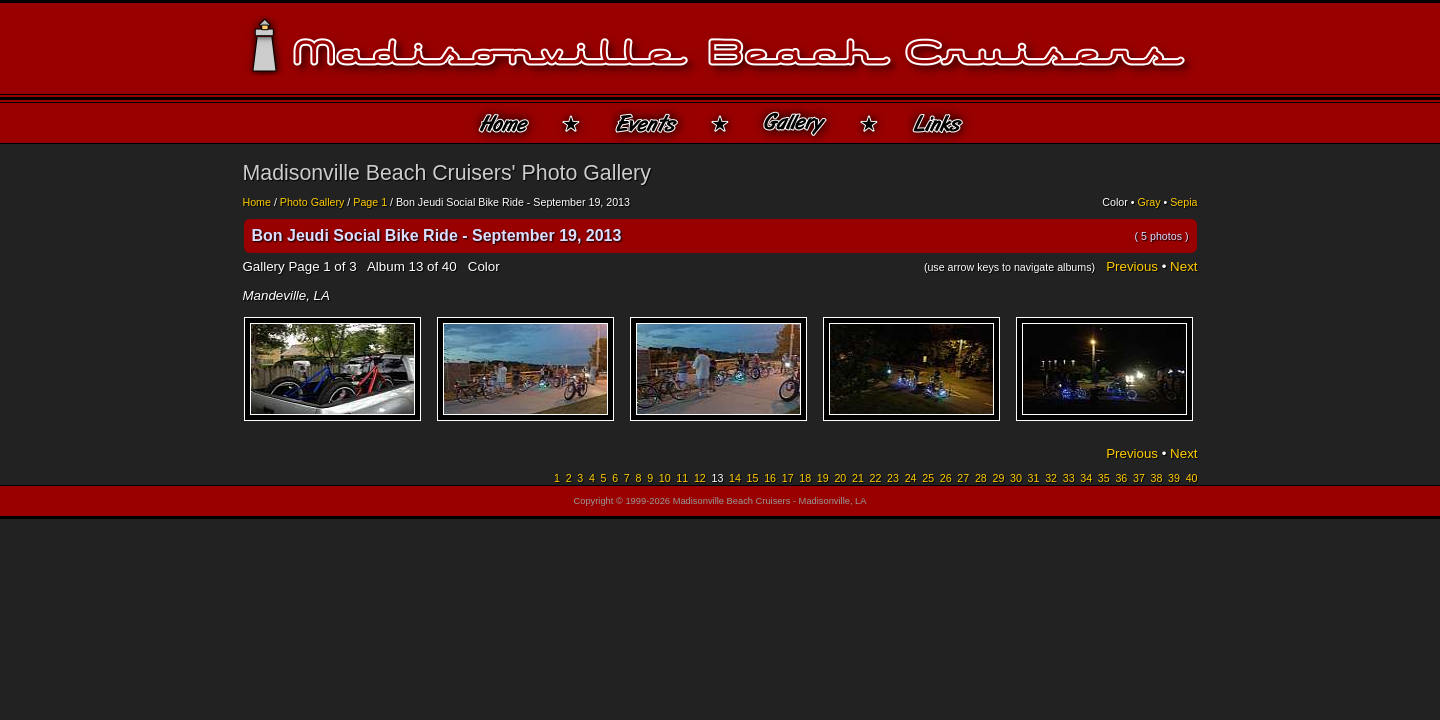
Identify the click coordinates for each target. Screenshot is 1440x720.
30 (1016, 478)
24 (911, 478)
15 (753, 478)
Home (257, 202)
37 (1139, 478)
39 (1174, 478)
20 (840, 478)
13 (415, 266)
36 (1121, 478)
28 (981, 478)
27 (963, 478)
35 (1104, 478)
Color (1114, 202)
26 (946, 478)
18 (805, 478)
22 (876, 478)
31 (1034, 478)
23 (893, 478)
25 (928, 478)
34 (1086, 478)
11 (682, 478)
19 (823, 478)
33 (1069, 478)
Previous (1132, 266)
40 (1192, 478)
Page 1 (370, 202)
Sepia (1183, 202)
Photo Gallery (312, 202)
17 (788, 478)
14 (735, 478)
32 (1051, 478)
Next (1183, 266)
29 (998, 478)
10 (665, 478)
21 (858, 478)
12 (700, 478)
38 (1157, 478)
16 (770, 478)
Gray (1148, 202)
